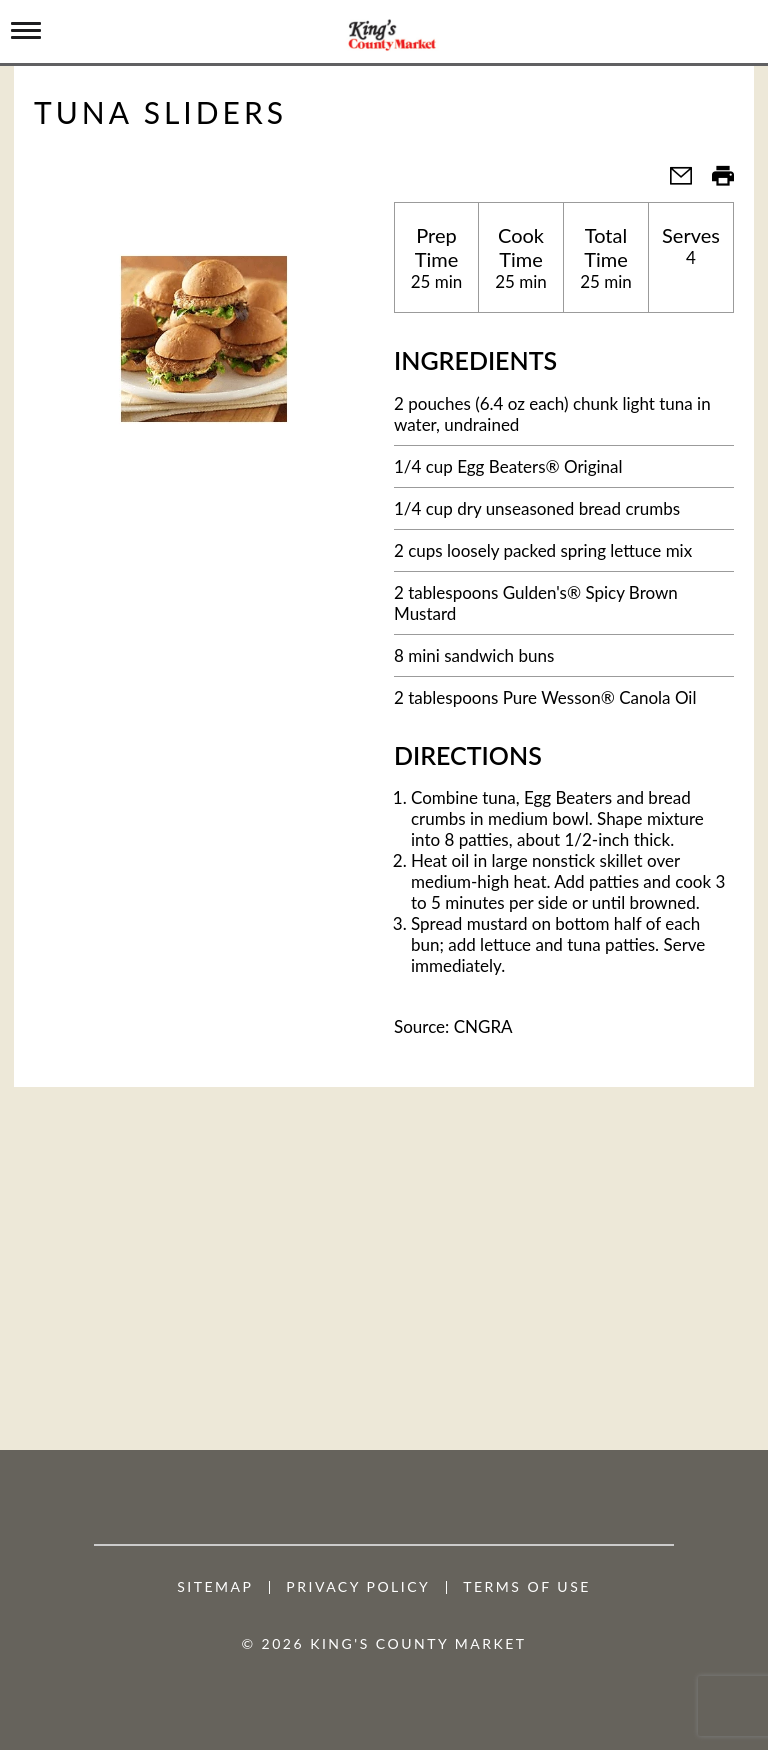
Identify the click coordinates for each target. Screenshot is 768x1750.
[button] (673, 181)
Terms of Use (527, 1587)
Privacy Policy (358, 1587)
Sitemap (215, 1587)
